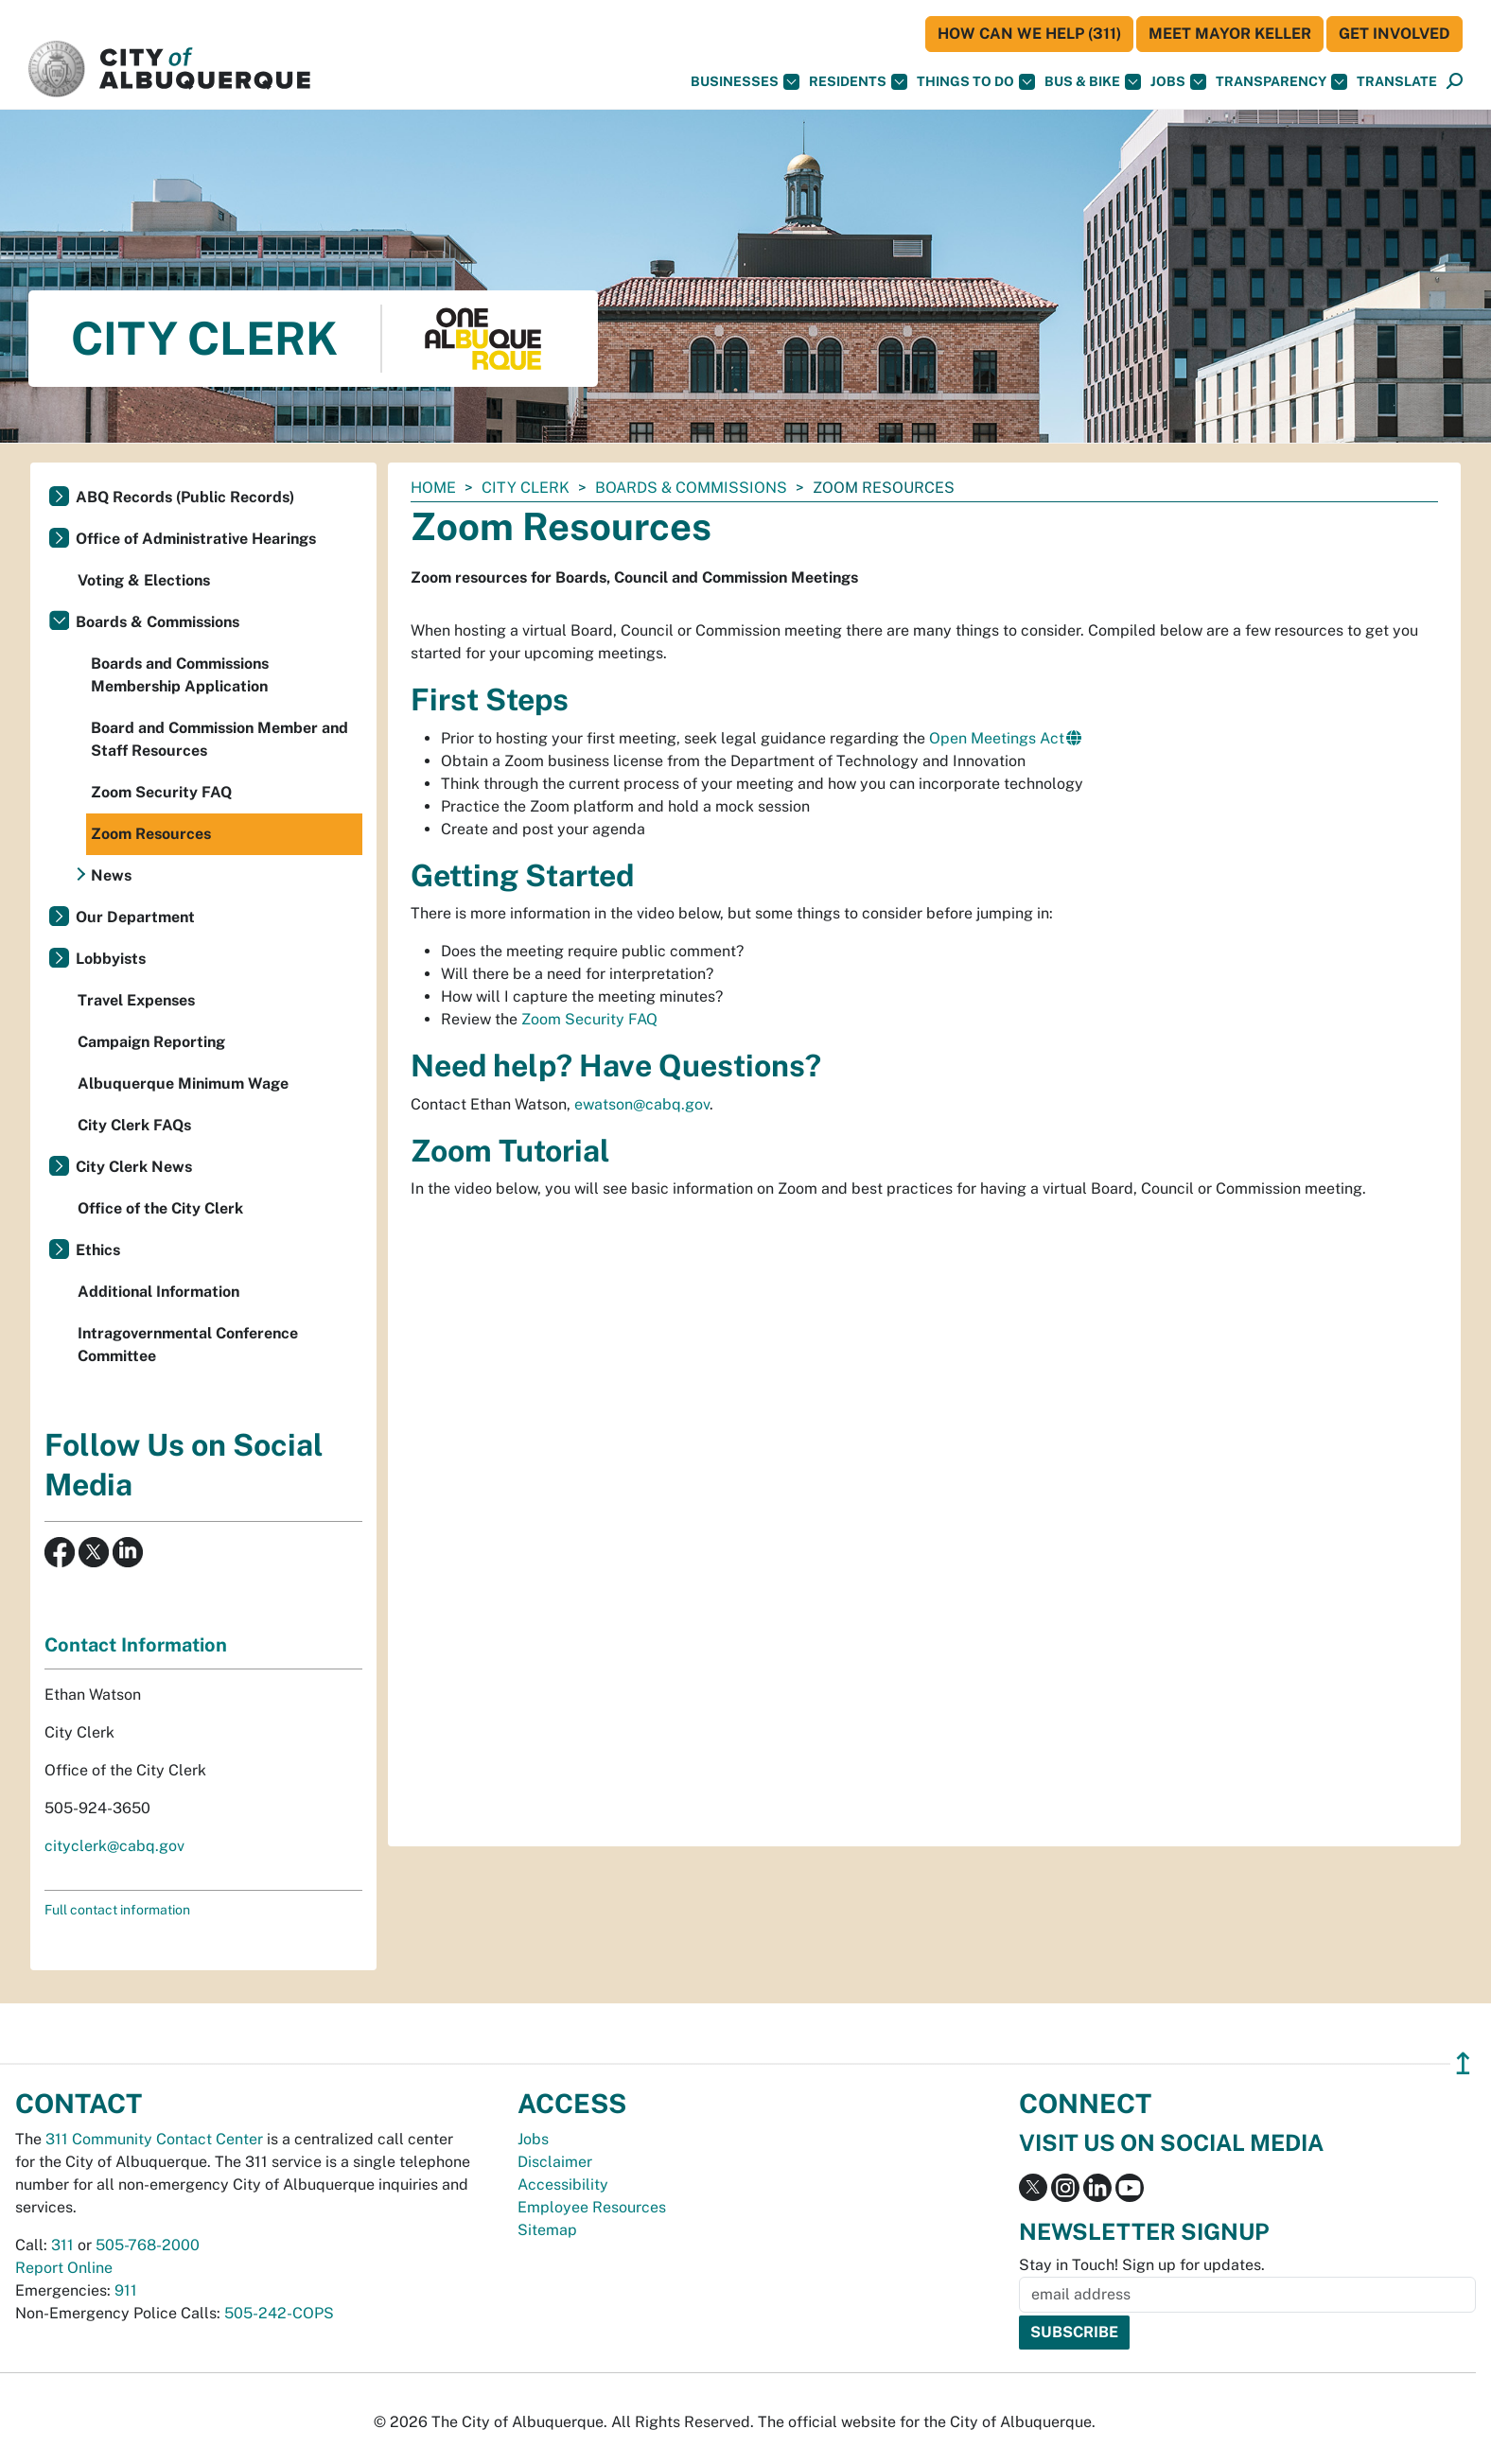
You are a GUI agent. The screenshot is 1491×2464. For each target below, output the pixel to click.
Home (433, 488)
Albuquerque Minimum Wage (183, 1083)
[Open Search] (1455, 81)
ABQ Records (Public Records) (185, 497)
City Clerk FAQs (134, 1125)
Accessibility (562, 2184)
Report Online (64, 2268)
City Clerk (526, 488)
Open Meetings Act (996, 738)
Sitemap (547, 2230)
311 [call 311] (62, 2245)
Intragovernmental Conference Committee (188, 1344)
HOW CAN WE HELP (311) (1029, 34)
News (111, 875)
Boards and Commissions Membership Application (180, 675)
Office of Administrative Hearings (196, 539)
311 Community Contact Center (154, 2139)
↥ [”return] (1463, 2063)
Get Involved (1394, 34)
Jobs (1178, 82)
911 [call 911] (125, 2290)
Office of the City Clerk (160, 1208)
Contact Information (135, 1645)
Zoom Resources (151, 834)
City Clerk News (134, 1167)
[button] (1397, 81)
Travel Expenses (136, 1000)
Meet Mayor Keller (1230, 34)
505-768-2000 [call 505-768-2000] (148, 2245)
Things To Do (976, 82)
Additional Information (158, 1292)
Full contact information (117, 1909)
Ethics (98, 1250)
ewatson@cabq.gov (642, 1104)
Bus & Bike (1092, 82)
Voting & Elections (144, 580)
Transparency (1281, 82)
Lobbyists (111, 959)
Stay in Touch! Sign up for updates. (1142, 2265)
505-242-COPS (279, 2313)
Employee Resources (591, 2207)
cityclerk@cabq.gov (114, 1846)
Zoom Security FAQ (589, 1019)
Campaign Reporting (151, 1042)
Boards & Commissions (691, 488)
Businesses (745, 82)
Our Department (135, 917)
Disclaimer (554, 2162)
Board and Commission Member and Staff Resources (219, 739)
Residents (858, 82)
